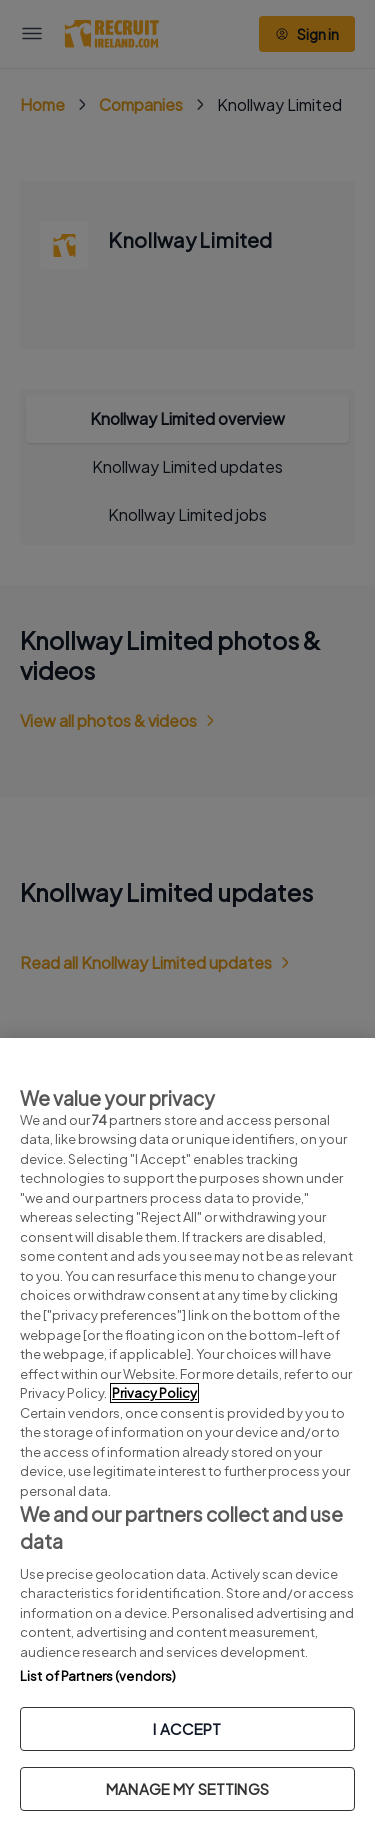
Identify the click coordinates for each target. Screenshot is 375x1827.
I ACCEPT (187, 1728)
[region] (187, 1432)
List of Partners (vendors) (98, 1676)
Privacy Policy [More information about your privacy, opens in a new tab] (154, 1393)
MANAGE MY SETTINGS (187, 1788)
